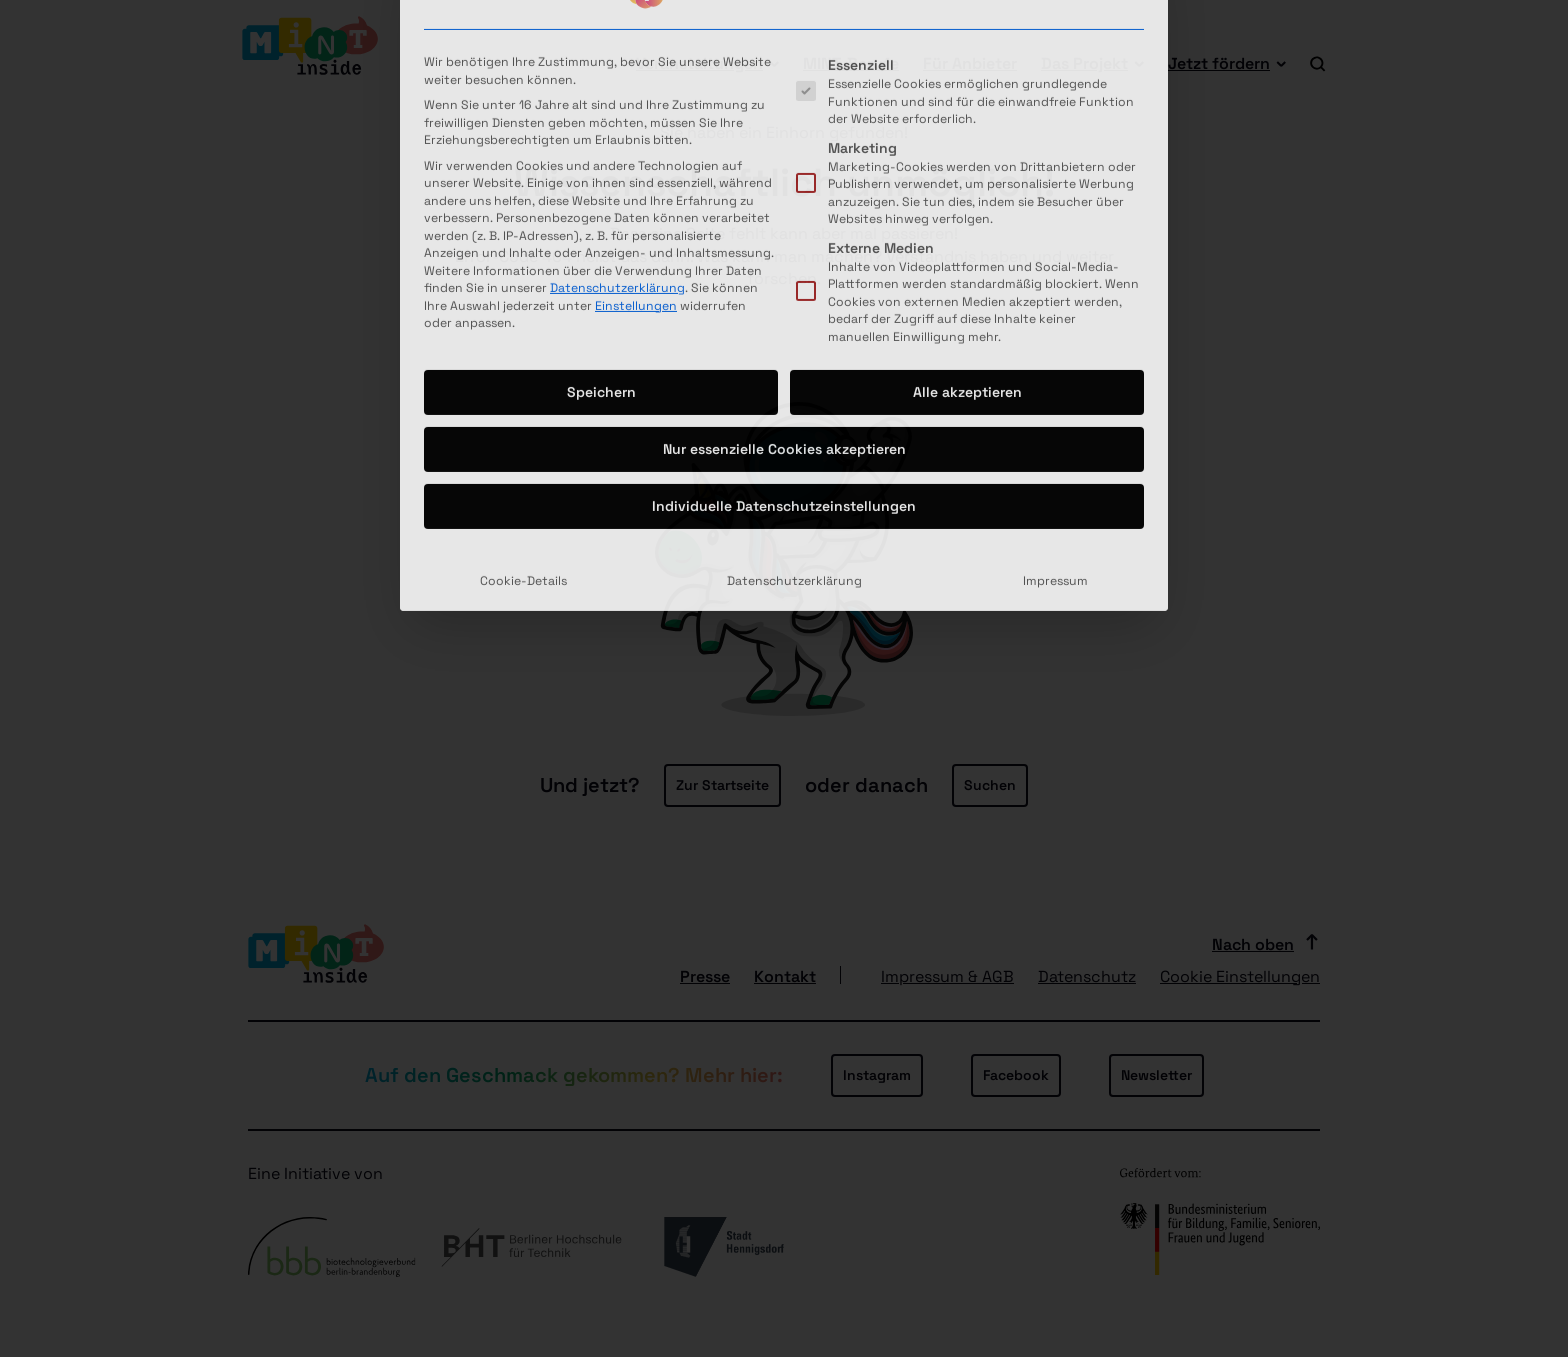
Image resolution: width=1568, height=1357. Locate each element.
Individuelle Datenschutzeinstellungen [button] (784, 318)
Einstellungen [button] (636, 117)
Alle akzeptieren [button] (967, 204)
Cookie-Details (523, 393)
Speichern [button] (601, 204)
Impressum (1055, 393)
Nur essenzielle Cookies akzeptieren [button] (784, 261)
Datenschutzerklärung (617, 99)
